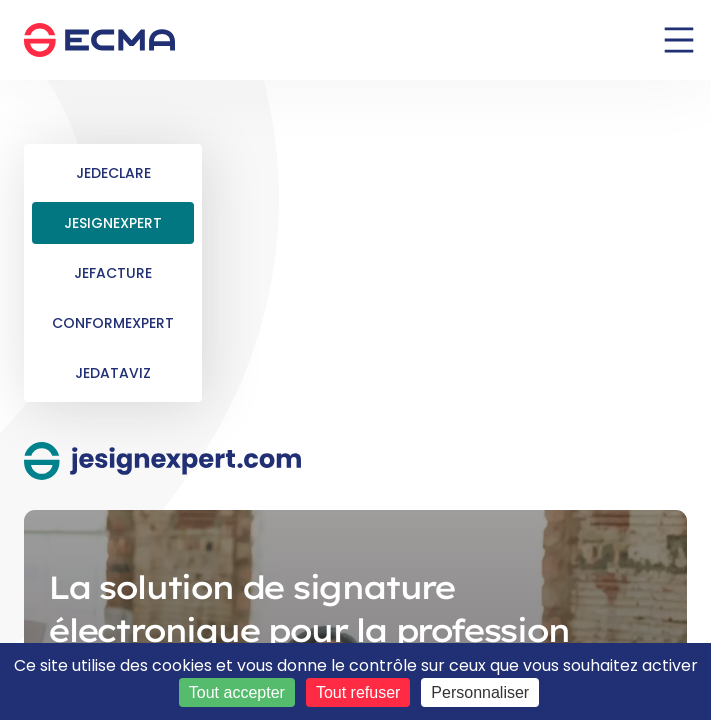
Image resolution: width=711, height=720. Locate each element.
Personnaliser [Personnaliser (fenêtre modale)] (480, 692)
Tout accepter (237, 692)
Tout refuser (358, 692)
